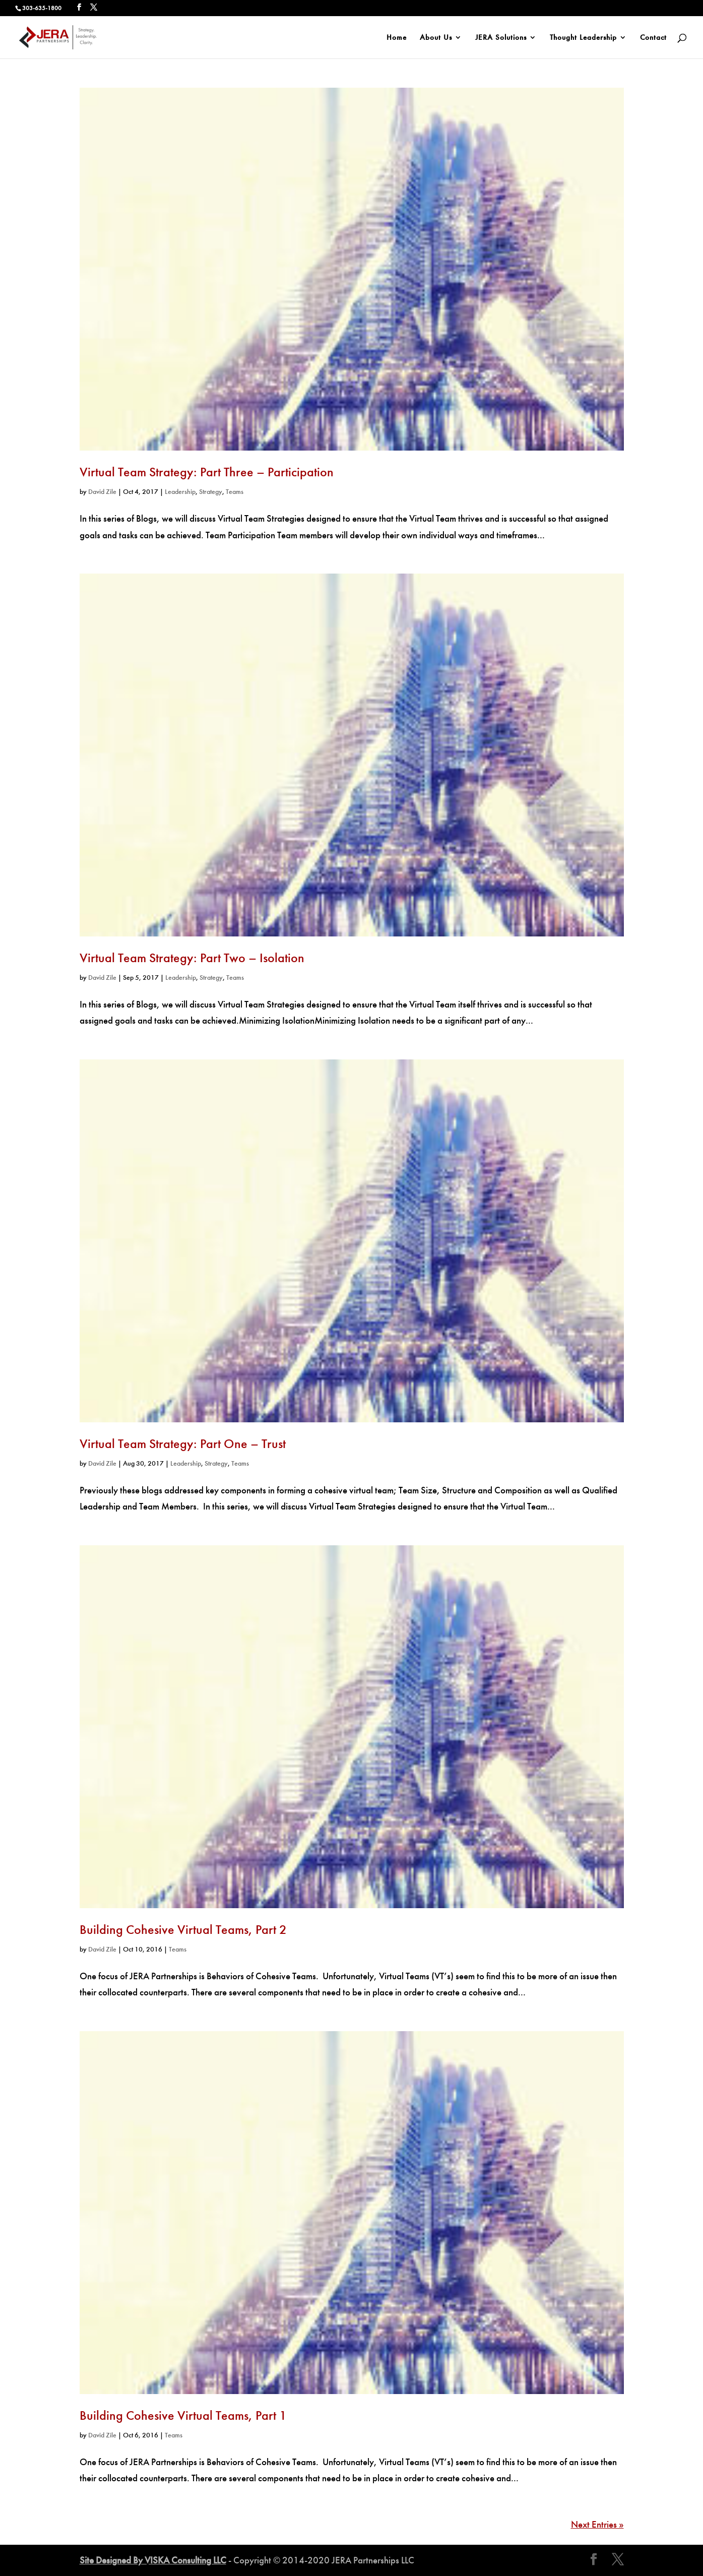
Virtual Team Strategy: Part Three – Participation (207, 472)
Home (397, 38)
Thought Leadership (583, 38)
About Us (436, 38)
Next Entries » (597, 2524)
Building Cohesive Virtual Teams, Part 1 (183, 2415)
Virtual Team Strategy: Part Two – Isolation (192, 958)
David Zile (102, 491)
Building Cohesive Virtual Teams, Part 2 (183, 1929)
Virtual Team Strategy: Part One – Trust (183, 1444)
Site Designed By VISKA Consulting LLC (153, 2560)
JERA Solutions (501, 38)
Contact (653, 38)
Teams (234, 491)
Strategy (210, 491)
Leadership (180, 491)
